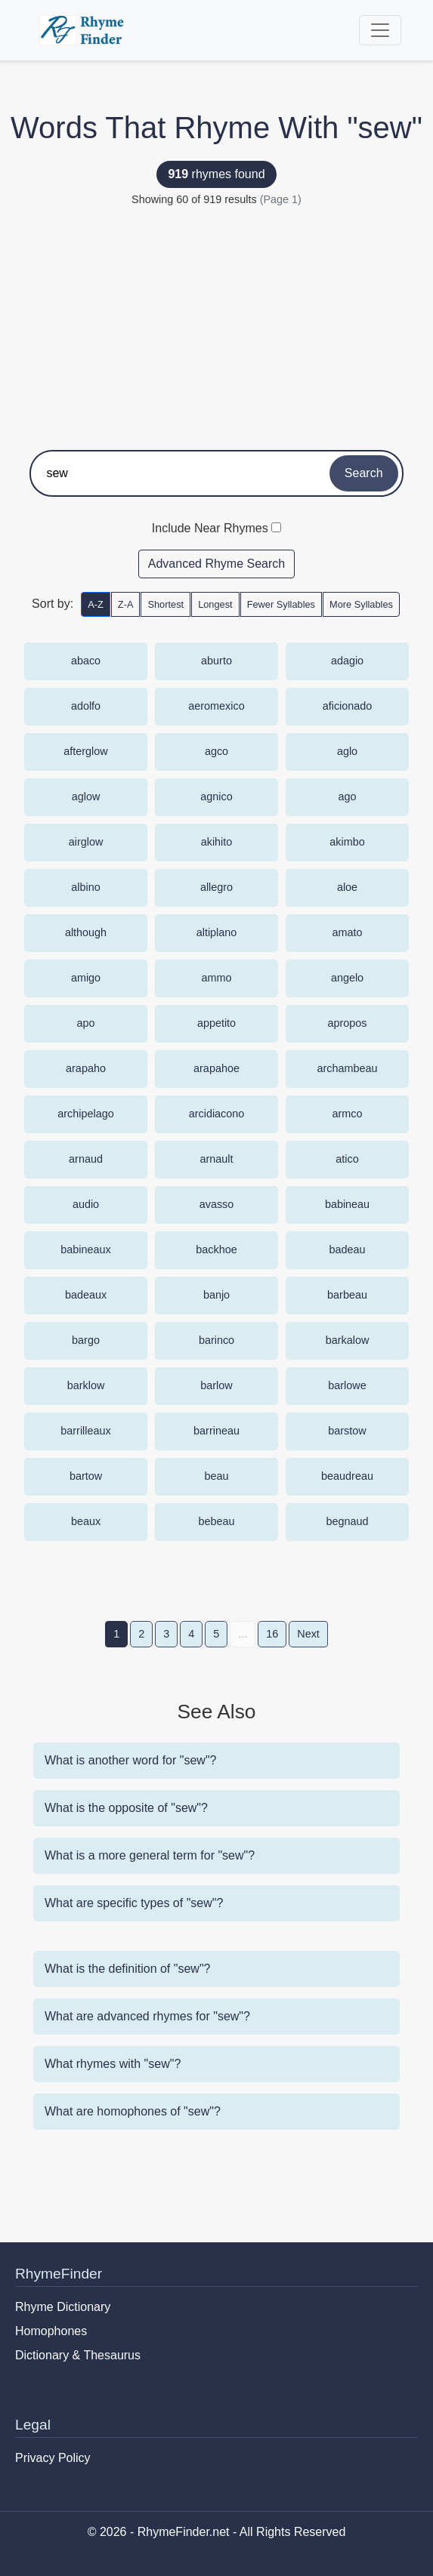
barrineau (216, 1431)
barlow (216, 1385)
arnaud (86, 1159)
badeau (347, 1249)
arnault (216, 1159)
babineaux (85, 1249)
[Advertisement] (216, 321)
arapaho (86, 1068)
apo (85, 1023)
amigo (86, 978)
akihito (217, 842)
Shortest (165, 604)
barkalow (348, 1340)
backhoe (216, 1249)
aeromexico (216, 706)
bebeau (216, 1521)
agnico (216, 796)
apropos (347, 1023)
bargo (86, 1340)
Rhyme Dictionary (62, 2306)
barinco (216, 1340)
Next (308, 1634)
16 (272, 1634)
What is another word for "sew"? (130, 1760)
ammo (217, 978)
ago (347, 796)
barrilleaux (85, 1431)
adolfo (86, 706)
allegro (216, 887)
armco (347, 1114)
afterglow (85, 751)
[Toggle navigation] (380, 30)
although (86, 932)
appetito (216, 1023)
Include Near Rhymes (210, 528)
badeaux (86, 1295)
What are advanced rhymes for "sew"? (147, 2016)
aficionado (348, 706)
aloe (347, 887)
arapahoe (216, 1068)
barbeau (347, 1295)
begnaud (347, 1521)
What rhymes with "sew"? (113, 2063)
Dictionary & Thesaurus (78, 2355)
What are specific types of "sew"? (134, 1903)
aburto (216, 661)
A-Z (96, 604)
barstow (347, 1431)
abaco (86, 661)
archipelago (85, 1114)
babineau (347, 1204)
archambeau (347, 1068)
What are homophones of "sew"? (133, 2111)
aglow (86, 796)
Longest (215, 604)
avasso (216, 1204)
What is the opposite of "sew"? (126, 1807)
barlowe (347, 1385)
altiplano (216, 932)
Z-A (126, 604)
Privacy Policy (53, 2457)
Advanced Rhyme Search (216, 563)
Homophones (51, 2331)
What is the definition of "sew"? (127, 1968)
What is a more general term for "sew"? (150, 1855)
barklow (86, 1385)
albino (85, 887)
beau (216, 1476)
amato (347, 932)
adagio (347, 661)
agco (216, 751)
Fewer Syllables (281, 604)
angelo (347, 978)
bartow (86, 1476)
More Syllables (361, 604)
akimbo (346, 842)
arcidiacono (217, 1114)
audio (86, 1204)
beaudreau (347, 1476)
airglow (86, 842)
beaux (86, 1521)
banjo (216, 1295)
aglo (347, 751)
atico (347, 1159)
